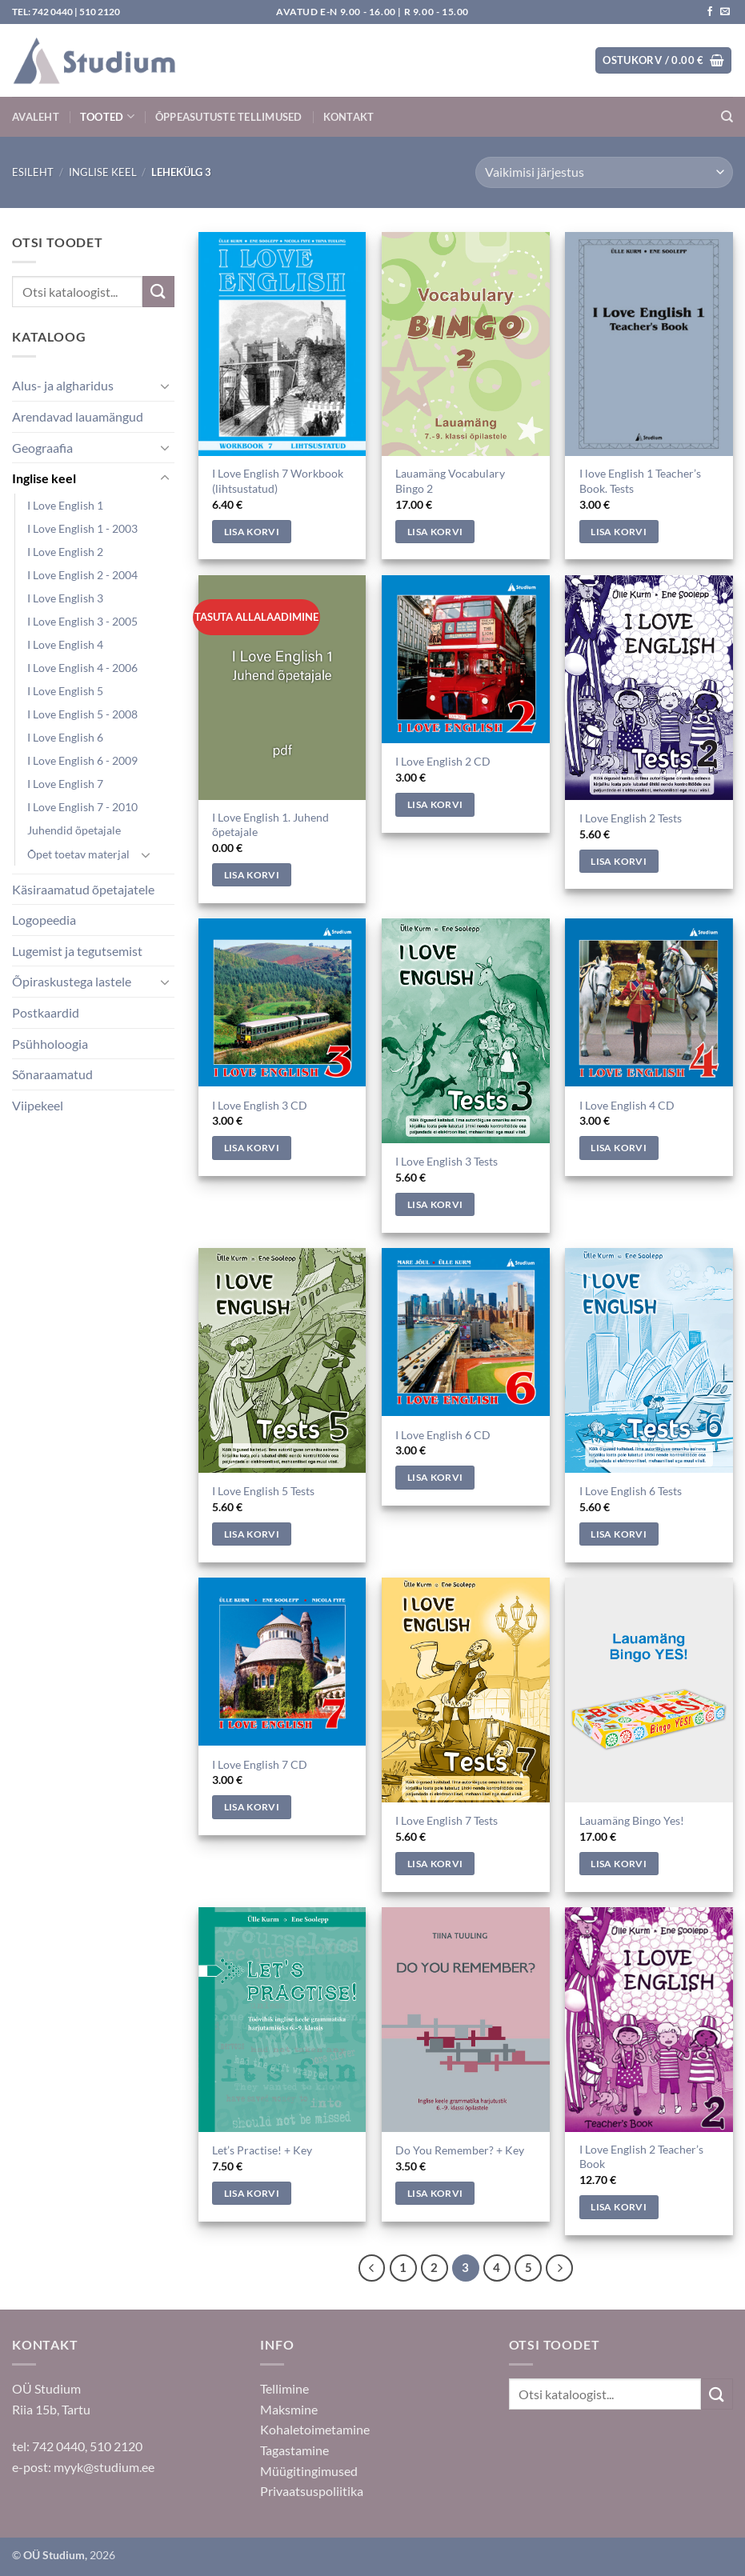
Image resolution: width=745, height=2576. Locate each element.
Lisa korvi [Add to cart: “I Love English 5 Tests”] (251, 1534)
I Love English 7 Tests (446, 1820)
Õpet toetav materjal (78, 854)
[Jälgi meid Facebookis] (710, 12)
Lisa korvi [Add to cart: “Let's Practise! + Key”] (251, 2193)
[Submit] (158, 291)
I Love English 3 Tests (446, 1161)
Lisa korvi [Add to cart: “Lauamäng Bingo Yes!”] (618, 1863)
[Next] (559, 2268)
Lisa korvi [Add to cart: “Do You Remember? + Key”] (435, 2193)
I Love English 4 (65, 644)
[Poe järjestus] (604, 172)
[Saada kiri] (725, 12)
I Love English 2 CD (443, 761)
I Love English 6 (65, 737)
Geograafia (42, 447)
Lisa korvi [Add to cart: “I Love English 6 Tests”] (618, 1534)
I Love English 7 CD (259, 1764)
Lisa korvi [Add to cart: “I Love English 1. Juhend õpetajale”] (251, 875)
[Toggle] (164, 385)
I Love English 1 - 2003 (82, 528)
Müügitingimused (309, 2470)
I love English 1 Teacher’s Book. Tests (640, 480)
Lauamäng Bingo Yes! (631, 1820)
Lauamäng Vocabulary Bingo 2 (450, 480)
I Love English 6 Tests (630, 1491)
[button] (663, 60)
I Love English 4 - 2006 (82, 667)
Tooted (107, 116)
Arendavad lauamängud (77, 416)
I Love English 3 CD (259, 1105)
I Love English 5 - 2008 (82, 714)
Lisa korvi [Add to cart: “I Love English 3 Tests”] (435, 1204)
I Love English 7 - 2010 (82, 807)
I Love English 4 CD (627, 1105)
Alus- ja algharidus (63, 385)
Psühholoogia (50, 1043)
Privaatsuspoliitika (311, 2490)
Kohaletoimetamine (315, 2429)
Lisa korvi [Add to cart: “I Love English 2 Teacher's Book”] (618, 2207)
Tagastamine (294, 2450)
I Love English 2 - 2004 (82, 575)
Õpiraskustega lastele (71, 981)
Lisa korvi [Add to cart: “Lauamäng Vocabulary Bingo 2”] (435, 531)
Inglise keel (103, 172)
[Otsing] (727, 117)
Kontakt (349, 116)
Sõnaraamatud (52, 1074)
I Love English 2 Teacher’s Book (641, 2156)
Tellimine (284, 2388)
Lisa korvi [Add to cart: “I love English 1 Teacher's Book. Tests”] (618, 531)
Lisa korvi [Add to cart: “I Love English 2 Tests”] (618, 861)
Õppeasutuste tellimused (228, 116)
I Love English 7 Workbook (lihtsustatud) (277, 480)
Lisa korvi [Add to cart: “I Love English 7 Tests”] (435, 1863)
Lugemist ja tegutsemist (77, 950)
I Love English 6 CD (443, 1435)
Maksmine (289, 2409)
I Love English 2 (65, 551)
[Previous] (372, 2268)
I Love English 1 (65, 505)
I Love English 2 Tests (630, 818)
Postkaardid (45, 1012)
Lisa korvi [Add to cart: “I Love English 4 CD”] (618, 1147)
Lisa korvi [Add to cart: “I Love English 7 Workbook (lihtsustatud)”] (251, 531)
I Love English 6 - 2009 (82, 760)
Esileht (33, 172)
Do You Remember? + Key (459, 2150)
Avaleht (35, 116)
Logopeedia (44, 919)
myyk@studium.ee (104, 2466)
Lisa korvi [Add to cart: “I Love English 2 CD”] (435, 804)
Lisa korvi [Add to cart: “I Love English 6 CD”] (435, 1477)
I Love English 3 (65, 598)
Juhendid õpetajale (74, 830)
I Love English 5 (65, 691)
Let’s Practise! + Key (262, 2150)
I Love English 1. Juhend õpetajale (270, 824)
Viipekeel (37, 1105)
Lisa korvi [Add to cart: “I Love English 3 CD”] (251, 1147)
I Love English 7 (65, 783)
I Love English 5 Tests (263, 1491)
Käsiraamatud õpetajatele (83, 889)
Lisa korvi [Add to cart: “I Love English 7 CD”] (251, 1807)
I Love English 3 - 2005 (82, 621)
